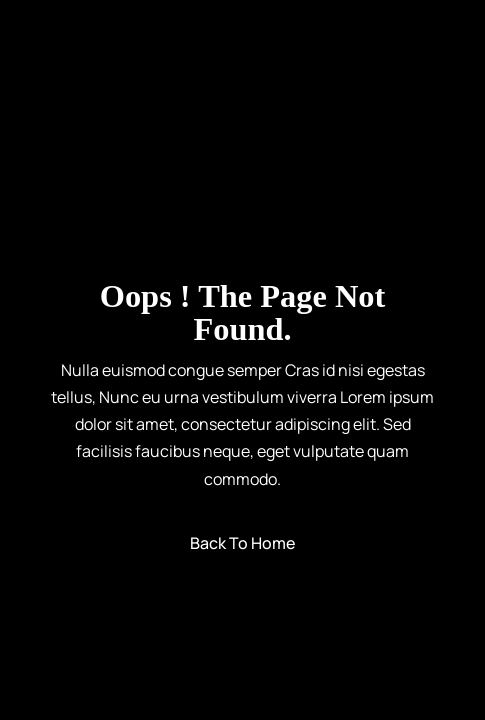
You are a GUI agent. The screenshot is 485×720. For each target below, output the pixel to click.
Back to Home (242, 543)
